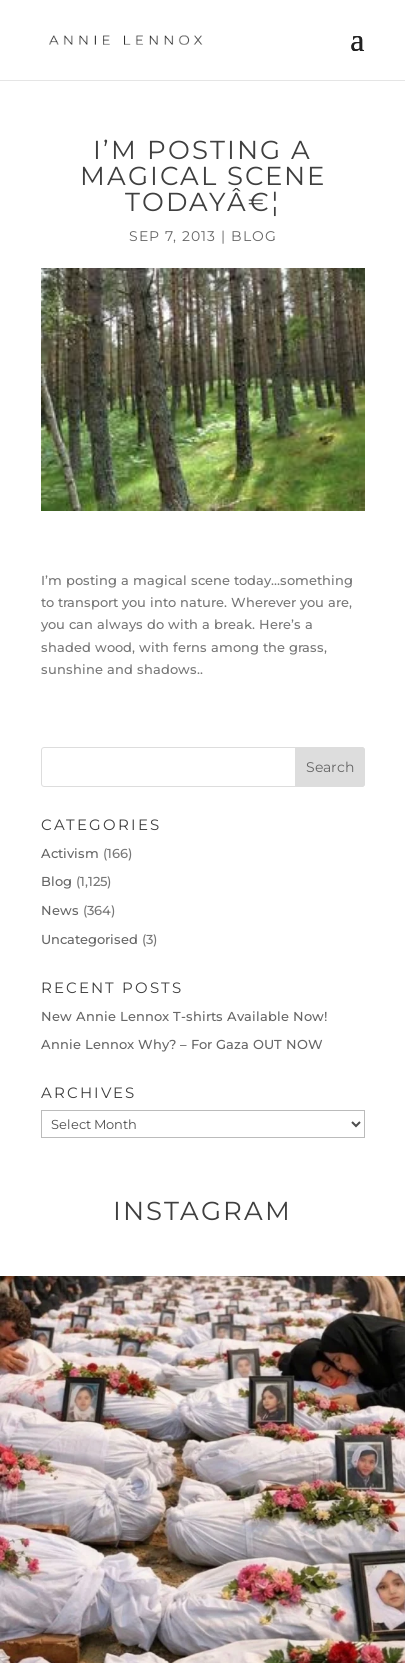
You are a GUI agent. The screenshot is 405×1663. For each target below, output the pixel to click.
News (60, 910)
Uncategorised (89, 939)
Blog (254, 236)
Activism (70, 853)
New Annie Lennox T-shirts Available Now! (184, 1016)
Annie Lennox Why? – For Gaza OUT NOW (182, 1044)
